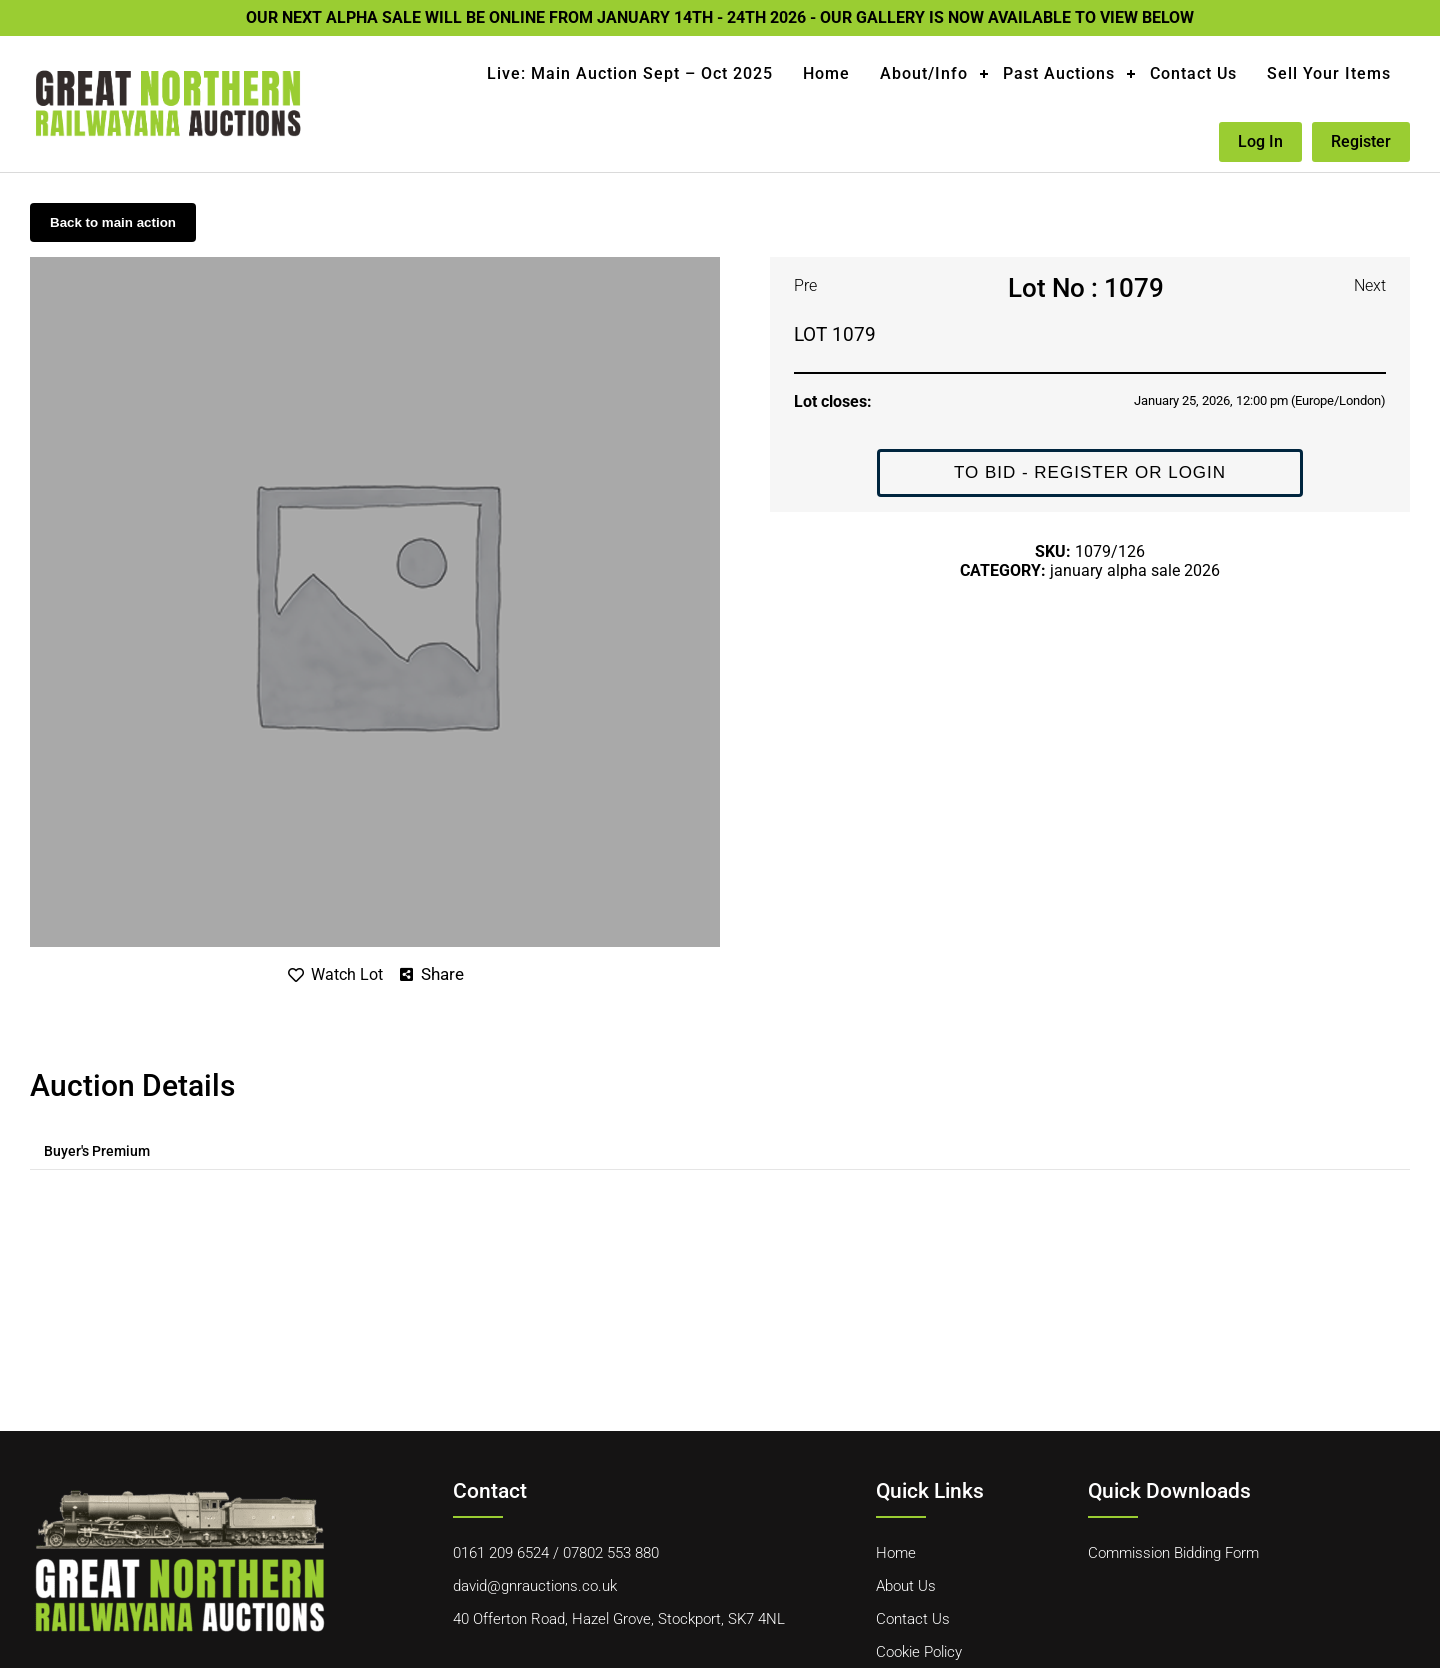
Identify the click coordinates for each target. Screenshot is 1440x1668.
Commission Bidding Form (1173, 1553)
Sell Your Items (1329, 73)
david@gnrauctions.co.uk (535, 1586)
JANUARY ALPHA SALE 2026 (1135, 570)
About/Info (924, 73)
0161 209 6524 (501, 1553)
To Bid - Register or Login (1090, 472)
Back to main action (113, 222)
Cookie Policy (919, 1652)
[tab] (97, 1151)
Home (826, 73)
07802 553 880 (611, 1553)
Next (1370, 285)
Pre (805, 285)
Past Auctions (1059, 73)
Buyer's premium (97, 1151)
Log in (1260, 141)
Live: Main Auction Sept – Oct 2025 (630, 73)
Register (1361, 141)
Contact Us (1193, 73)
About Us (906, 1586)
